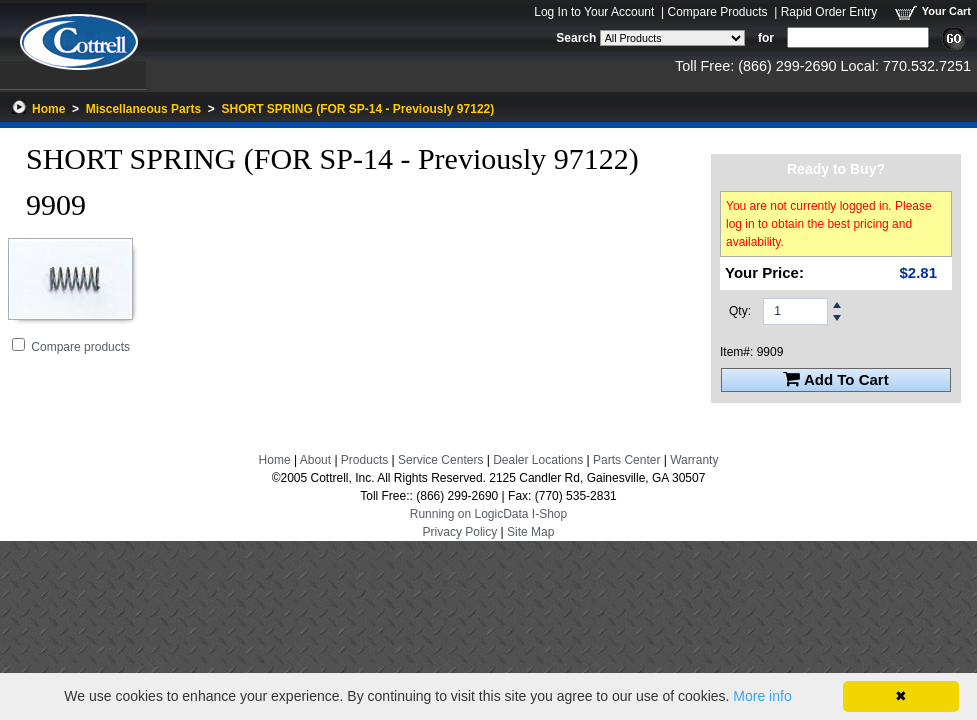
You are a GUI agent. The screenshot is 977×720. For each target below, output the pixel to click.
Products (364, 460)
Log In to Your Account (594, 12)
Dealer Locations (538, 460)
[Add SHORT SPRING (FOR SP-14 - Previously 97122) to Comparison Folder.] (18, 344)
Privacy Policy (460, 532)
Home (48, 109)
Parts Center (626, 460)
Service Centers (440, 460)
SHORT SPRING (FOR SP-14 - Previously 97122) (357, 109)
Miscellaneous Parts (143, 109)
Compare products (80, 347)
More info (762, 696)
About (315, 460)
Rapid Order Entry (829, 12)
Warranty (694, 460)
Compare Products (717, 12)
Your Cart (946, 11)
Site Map (530, 532)
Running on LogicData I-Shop (488, 514)
